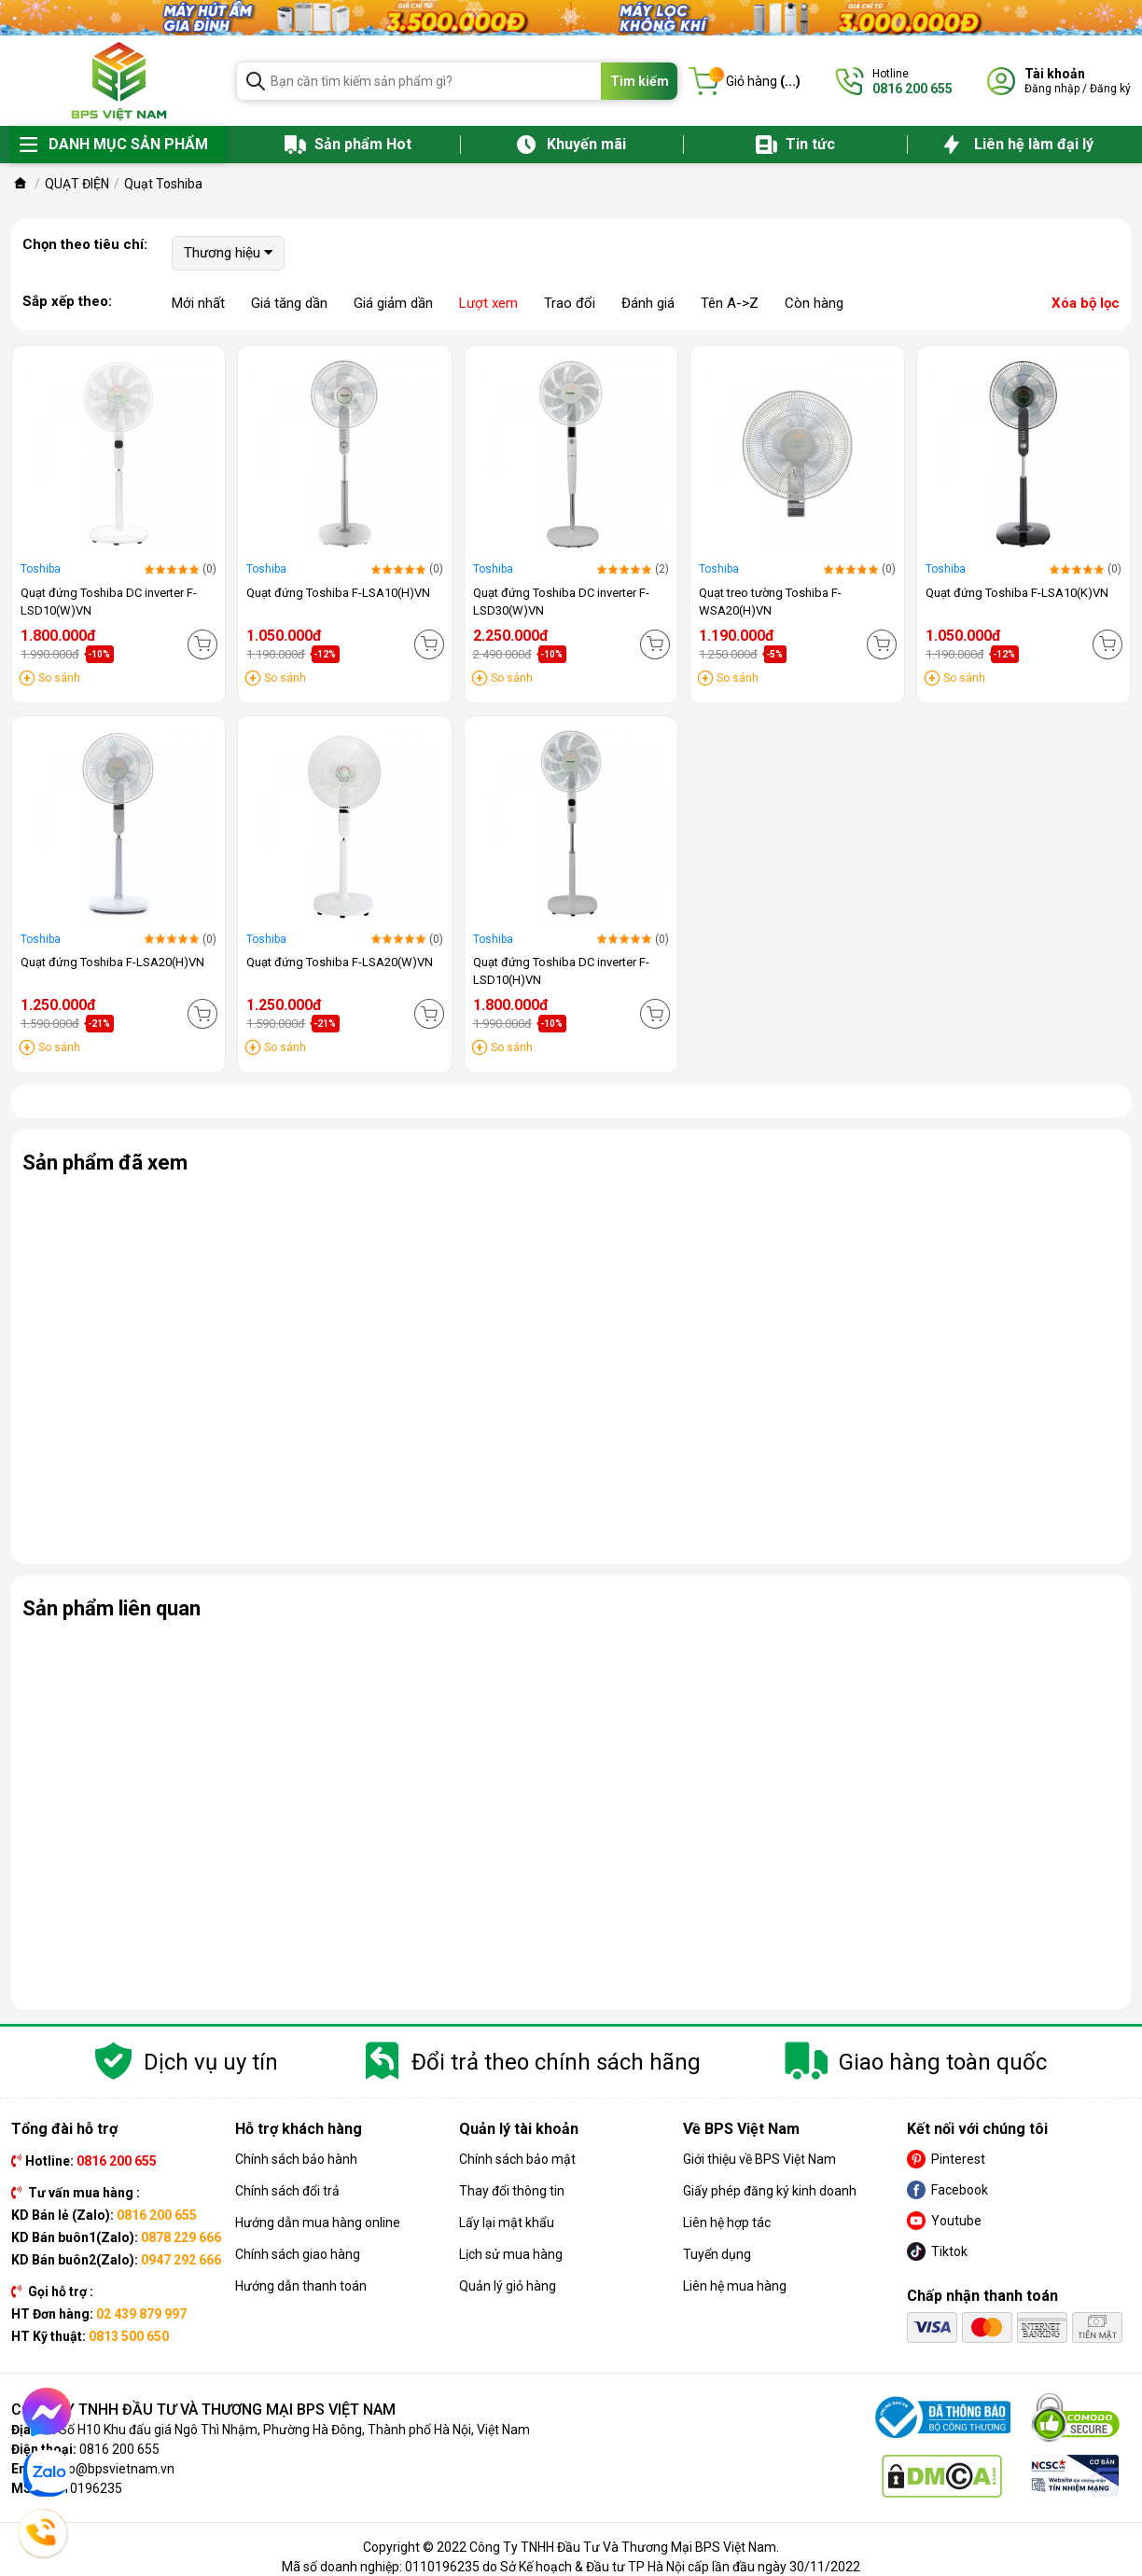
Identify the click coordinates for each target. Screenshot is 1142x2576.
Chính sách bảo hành (296, 2159)
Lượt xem (488, 303)
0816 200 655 (119, 2449)
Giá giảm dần (393, 303)
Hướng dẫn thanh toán (301, 2285)
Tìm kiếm (639, 81)
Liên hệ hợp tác (727, 2222)
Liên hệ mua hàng (735, 2285)
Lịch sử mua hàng (511, 2254)
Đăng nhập (1051, 88)
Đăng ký (1110, 88)
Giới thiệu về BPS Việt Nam (759, 2159)
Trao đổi (569, 303)
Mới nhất (198, 303)
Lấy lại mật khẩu (506, 2222)
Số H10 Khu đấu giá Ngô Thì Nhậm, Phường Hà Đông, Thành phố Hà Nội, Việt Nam (294, 2429)
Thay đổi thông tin (511, 2190)
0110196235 (85, 2488)
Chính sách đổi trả (287, 2190)
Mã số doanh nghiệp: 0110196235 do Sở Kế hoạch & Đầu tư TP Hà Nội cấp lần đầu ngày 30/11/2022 (571, 2566)
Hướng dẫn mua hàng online (317, 2222)
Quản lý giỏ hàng (507, 2285)
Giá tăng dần (289, 303)
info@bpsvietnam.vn (113, 2468)
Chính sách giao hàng (297, 2254)
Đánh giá (648, 303)
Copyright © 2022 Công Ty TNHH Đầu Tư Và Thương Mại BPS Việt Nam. (571, 2547)
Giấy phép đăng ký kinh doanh (769, 2190)
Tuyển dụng (717, 2254)
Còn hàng (814, 303)
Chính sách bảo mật (517, 2159)
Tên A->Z (730, 303)
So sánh (59, 678)
